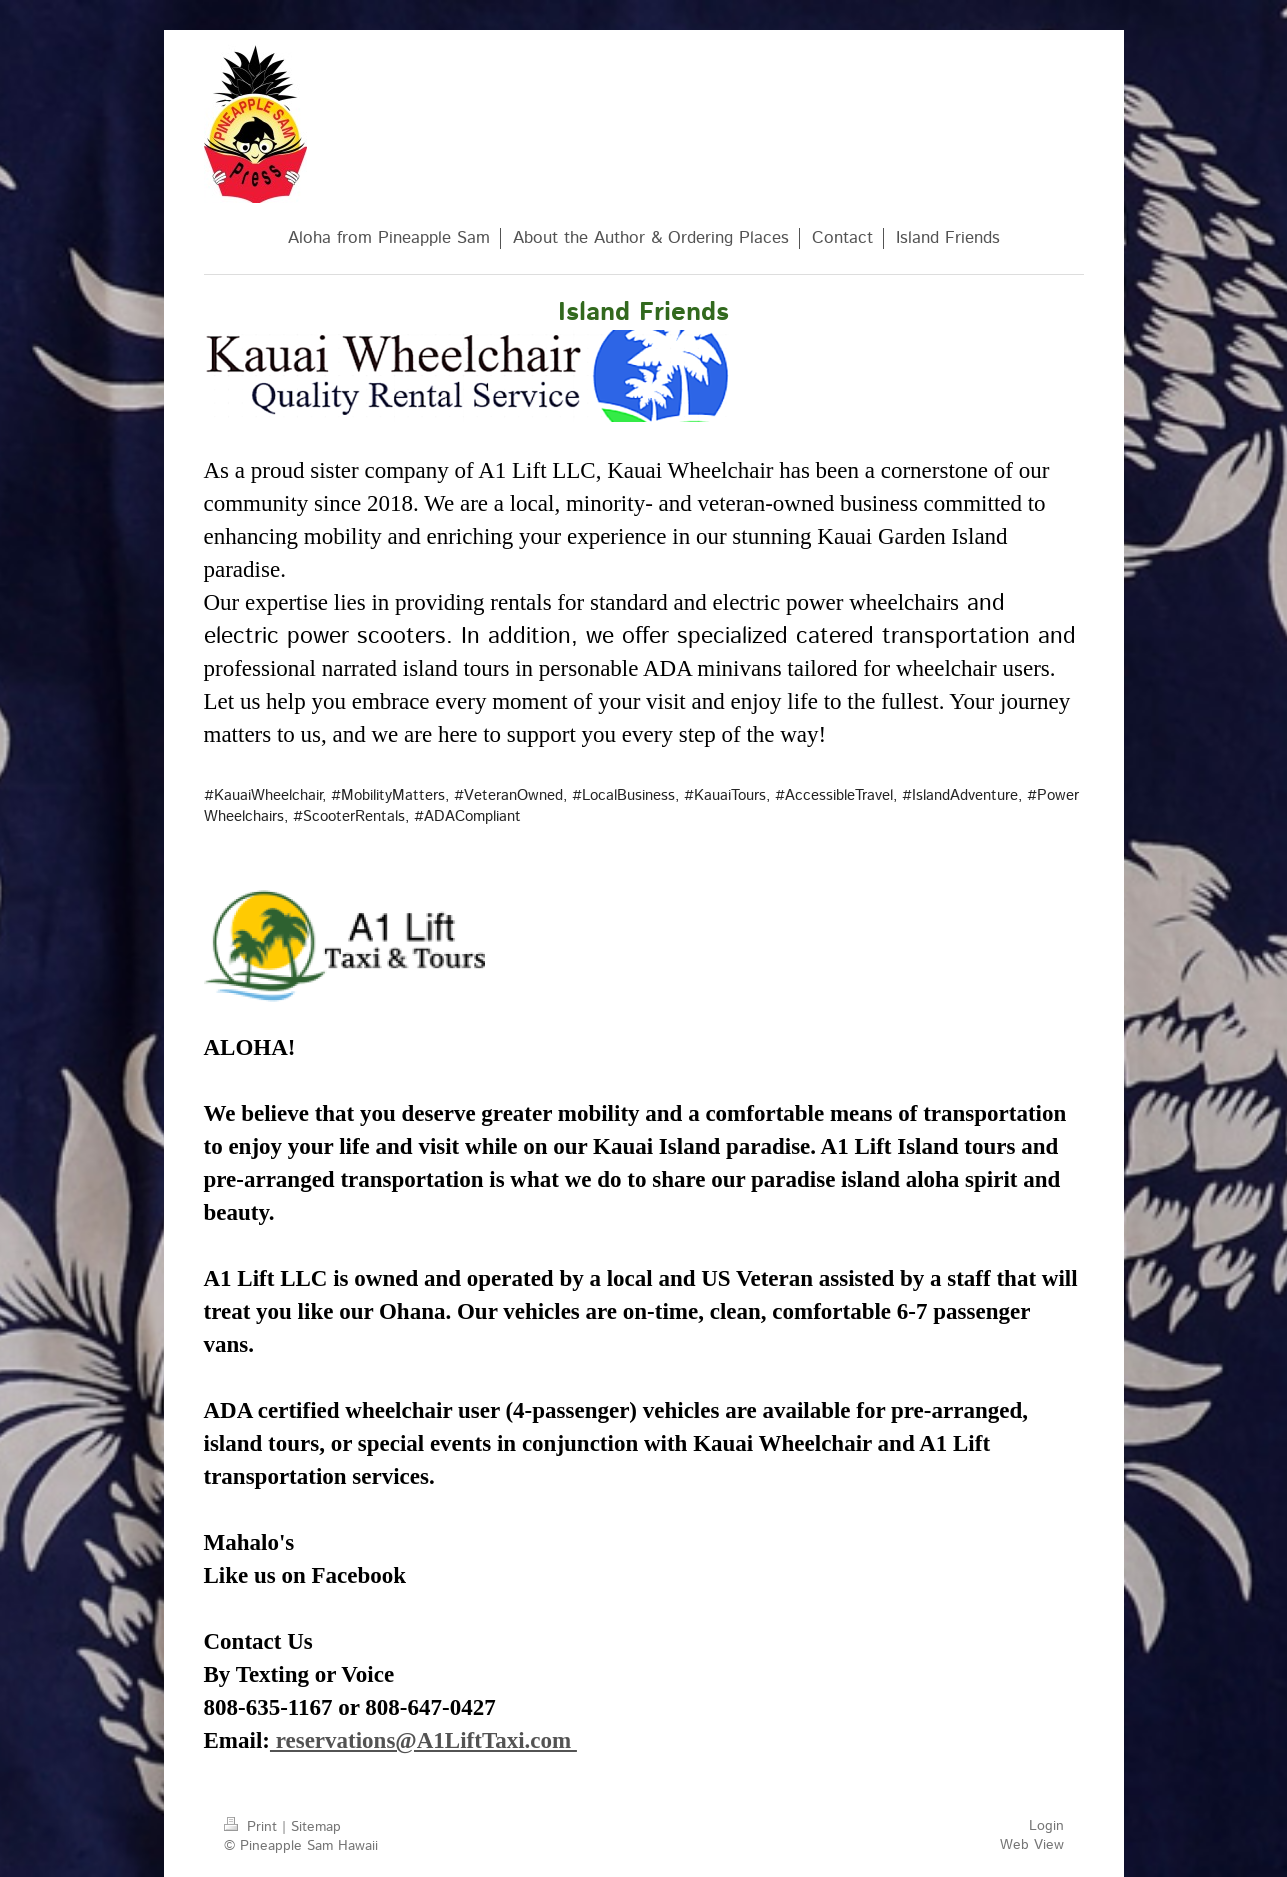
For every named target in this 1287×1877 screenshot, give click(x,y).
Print (253, 1827)
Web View (1032, 1845)
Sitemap (316, 1827)
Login (1046, 1826)
